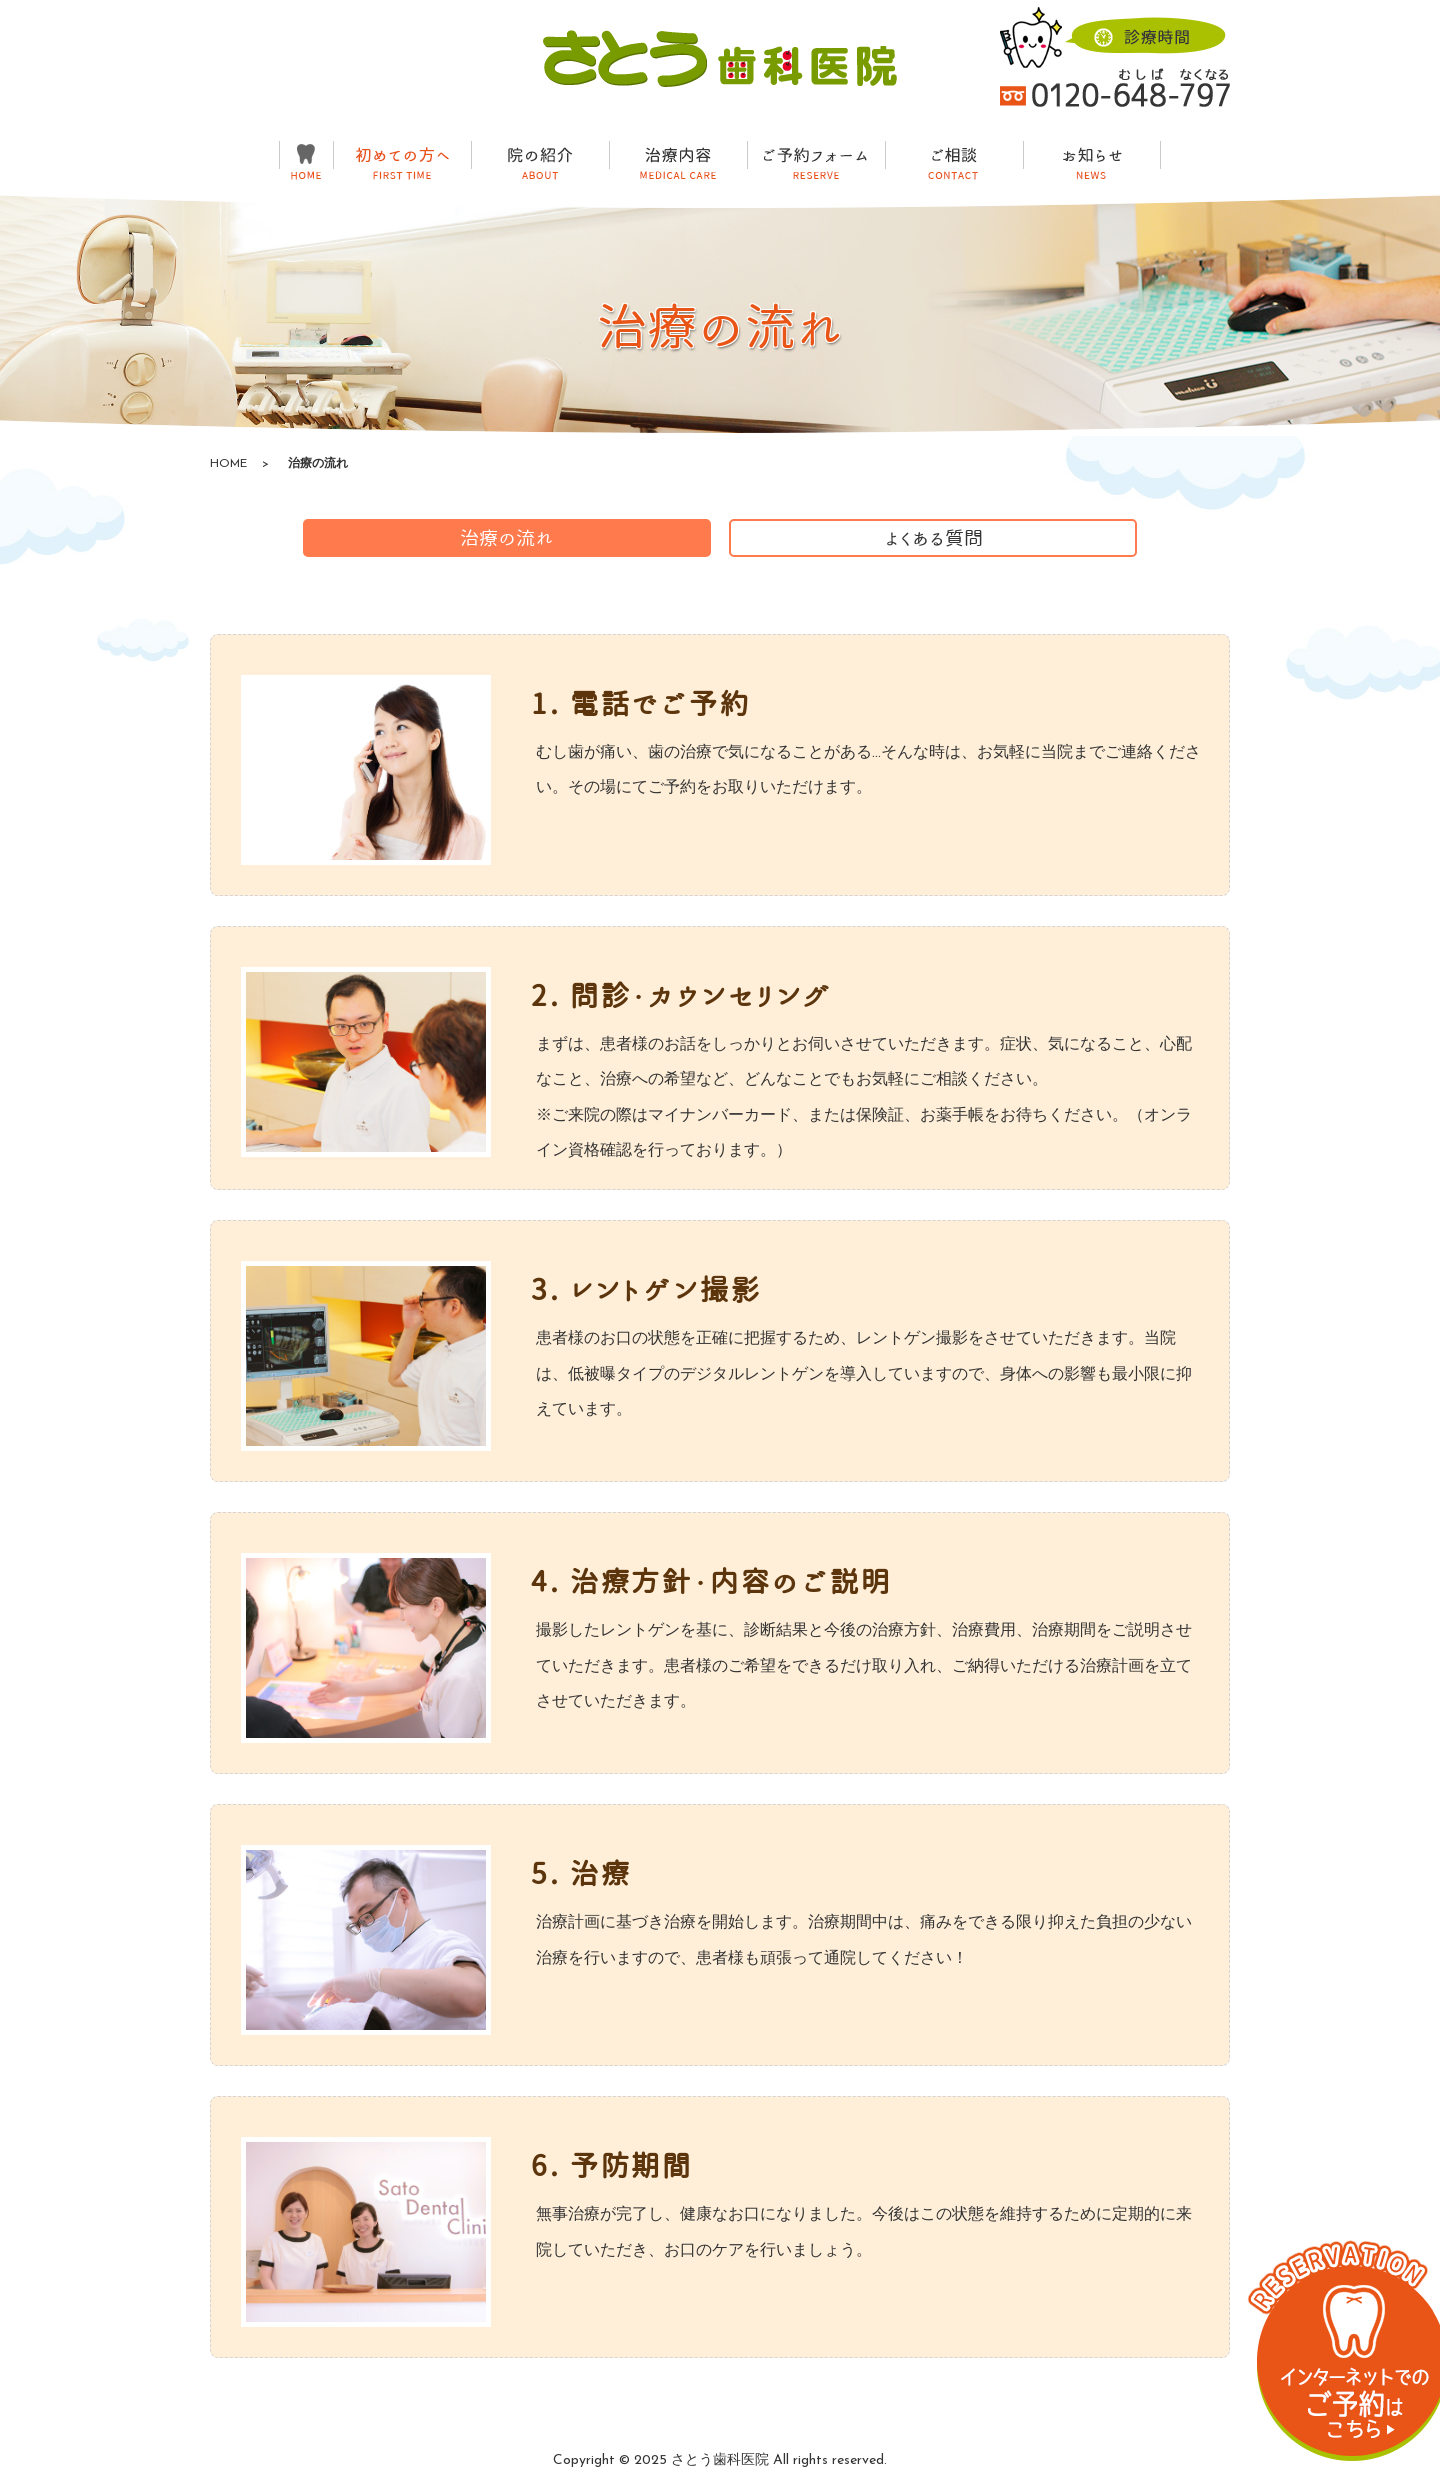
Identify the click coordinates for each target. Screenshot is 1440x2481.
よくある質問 (933, 537)
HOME (228, 464)
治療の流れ (507, 537)
